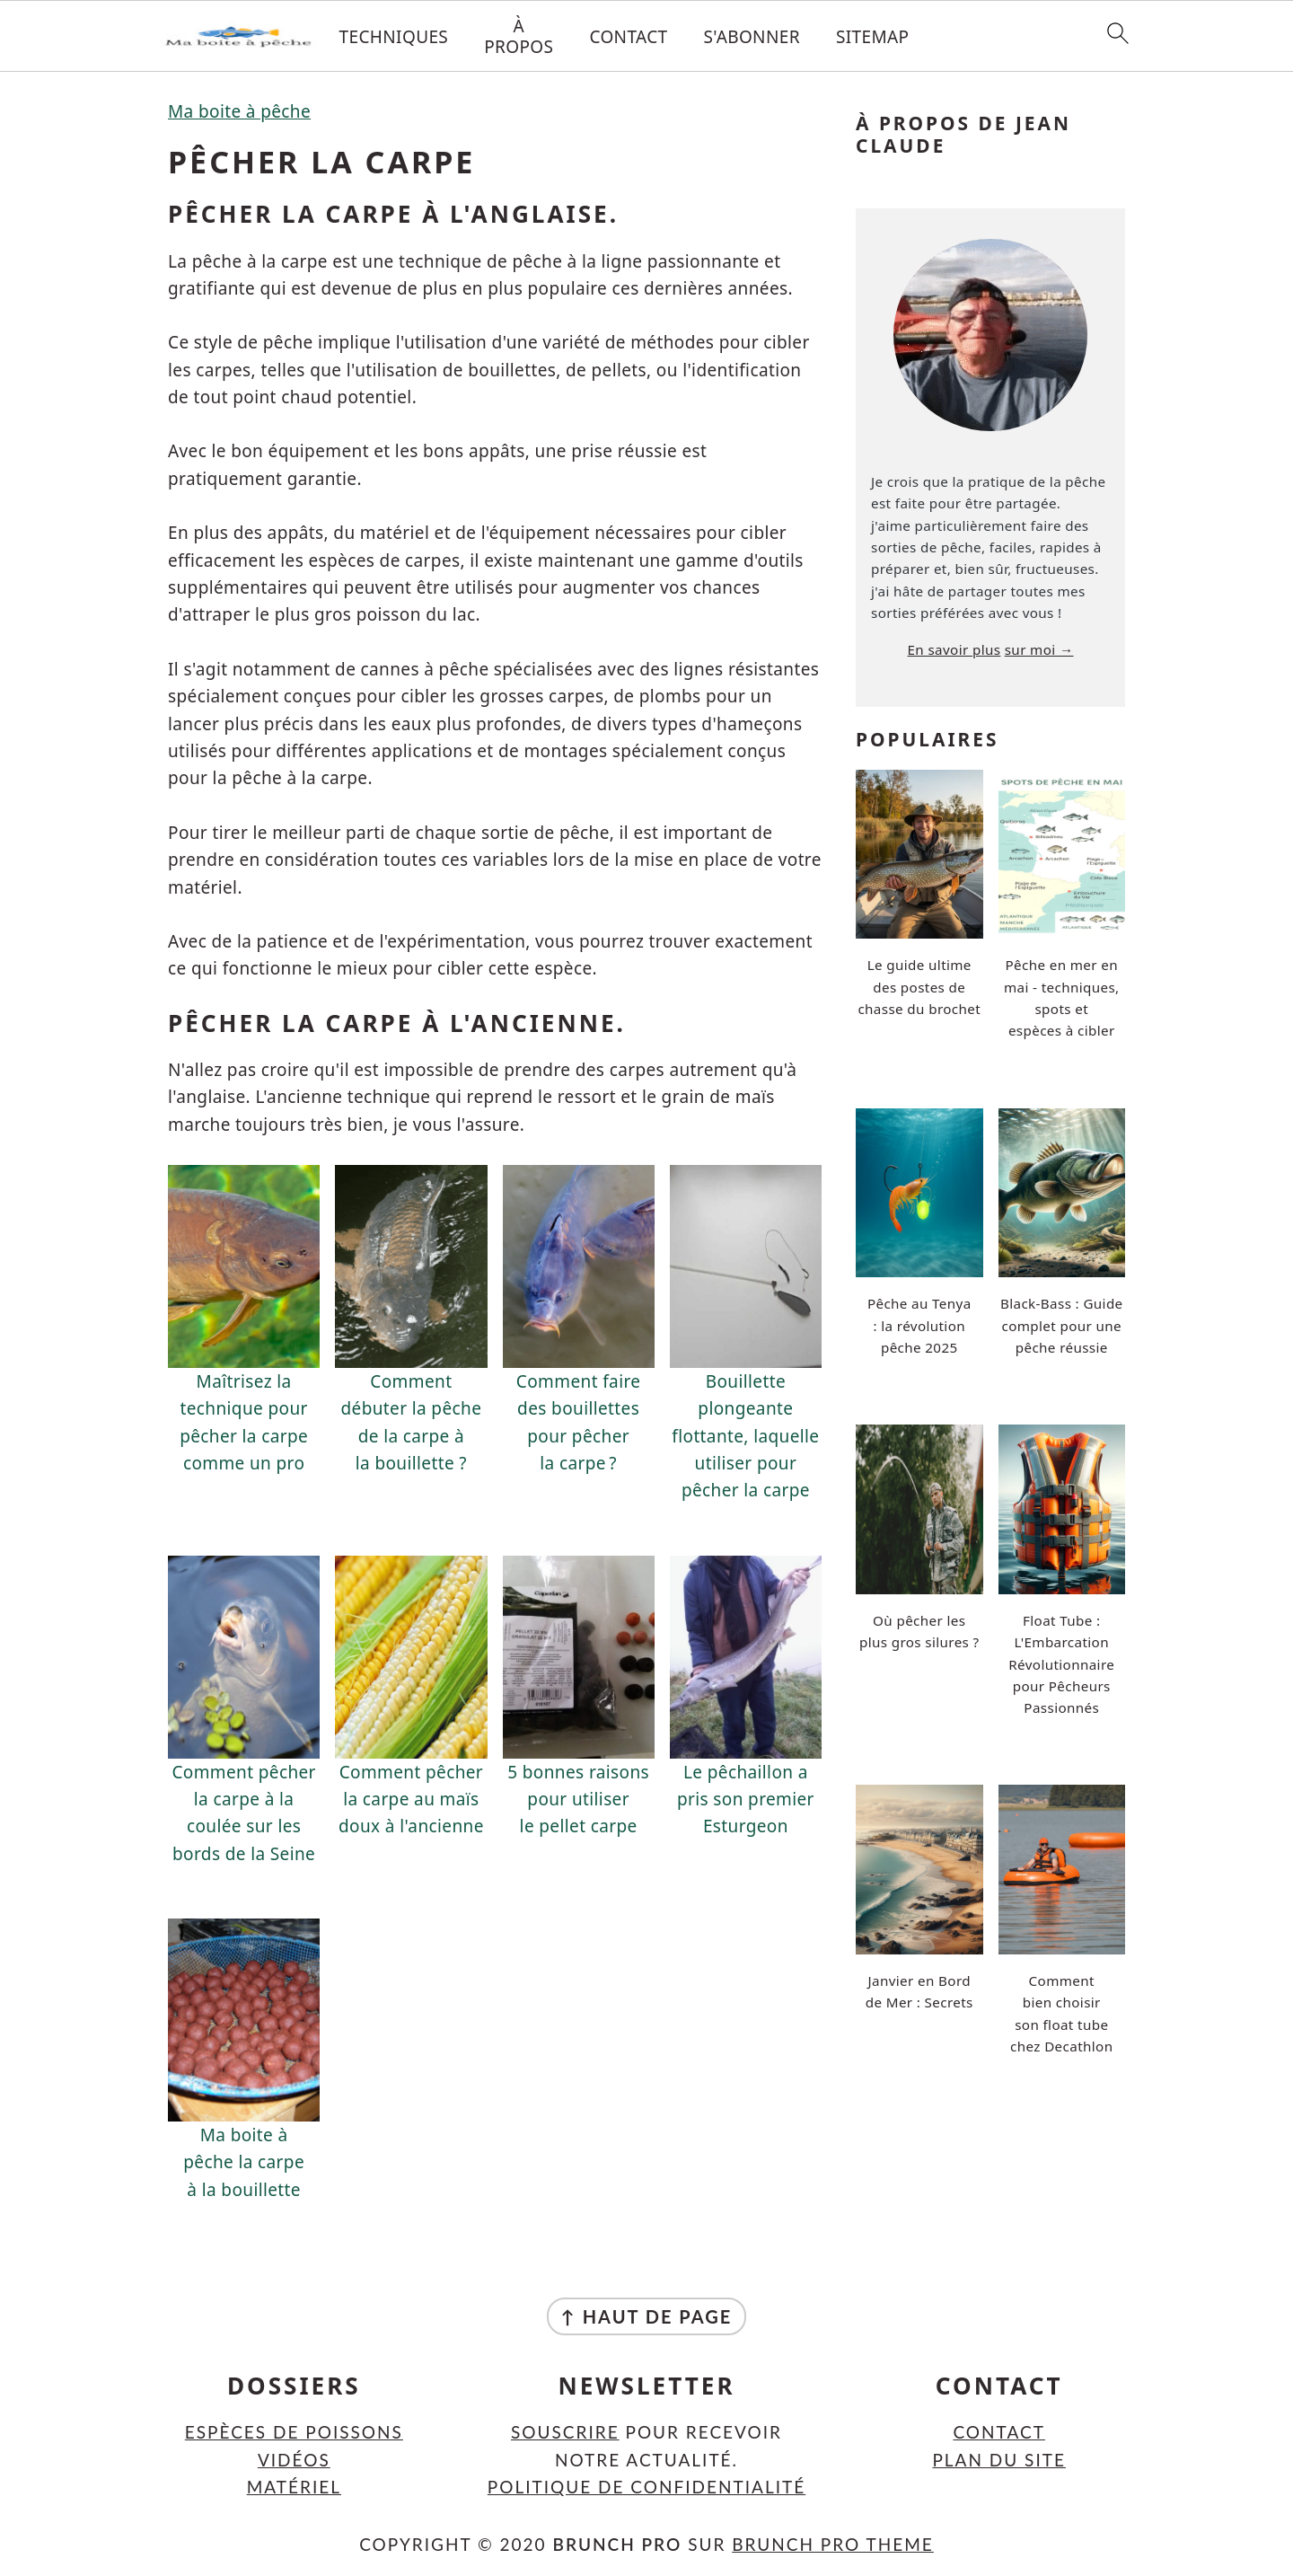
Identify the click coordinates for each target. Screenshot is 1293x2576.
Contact (628, 37)
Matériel (294, 2486)
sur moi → (1039, 649)
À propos (518, 36)
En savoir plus (954, 649)
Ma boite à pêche (239, 111)
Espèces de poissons (294, 2432)
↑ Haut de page (646, 2316)
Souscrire (565, 2432)
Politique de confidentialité (646, 2486)
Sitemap (873, 37)
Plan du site (999, 2459)
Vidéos (294, 2459)
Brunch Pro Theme (833, 2544)
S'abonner (752, 37)
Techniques (394, 37)
